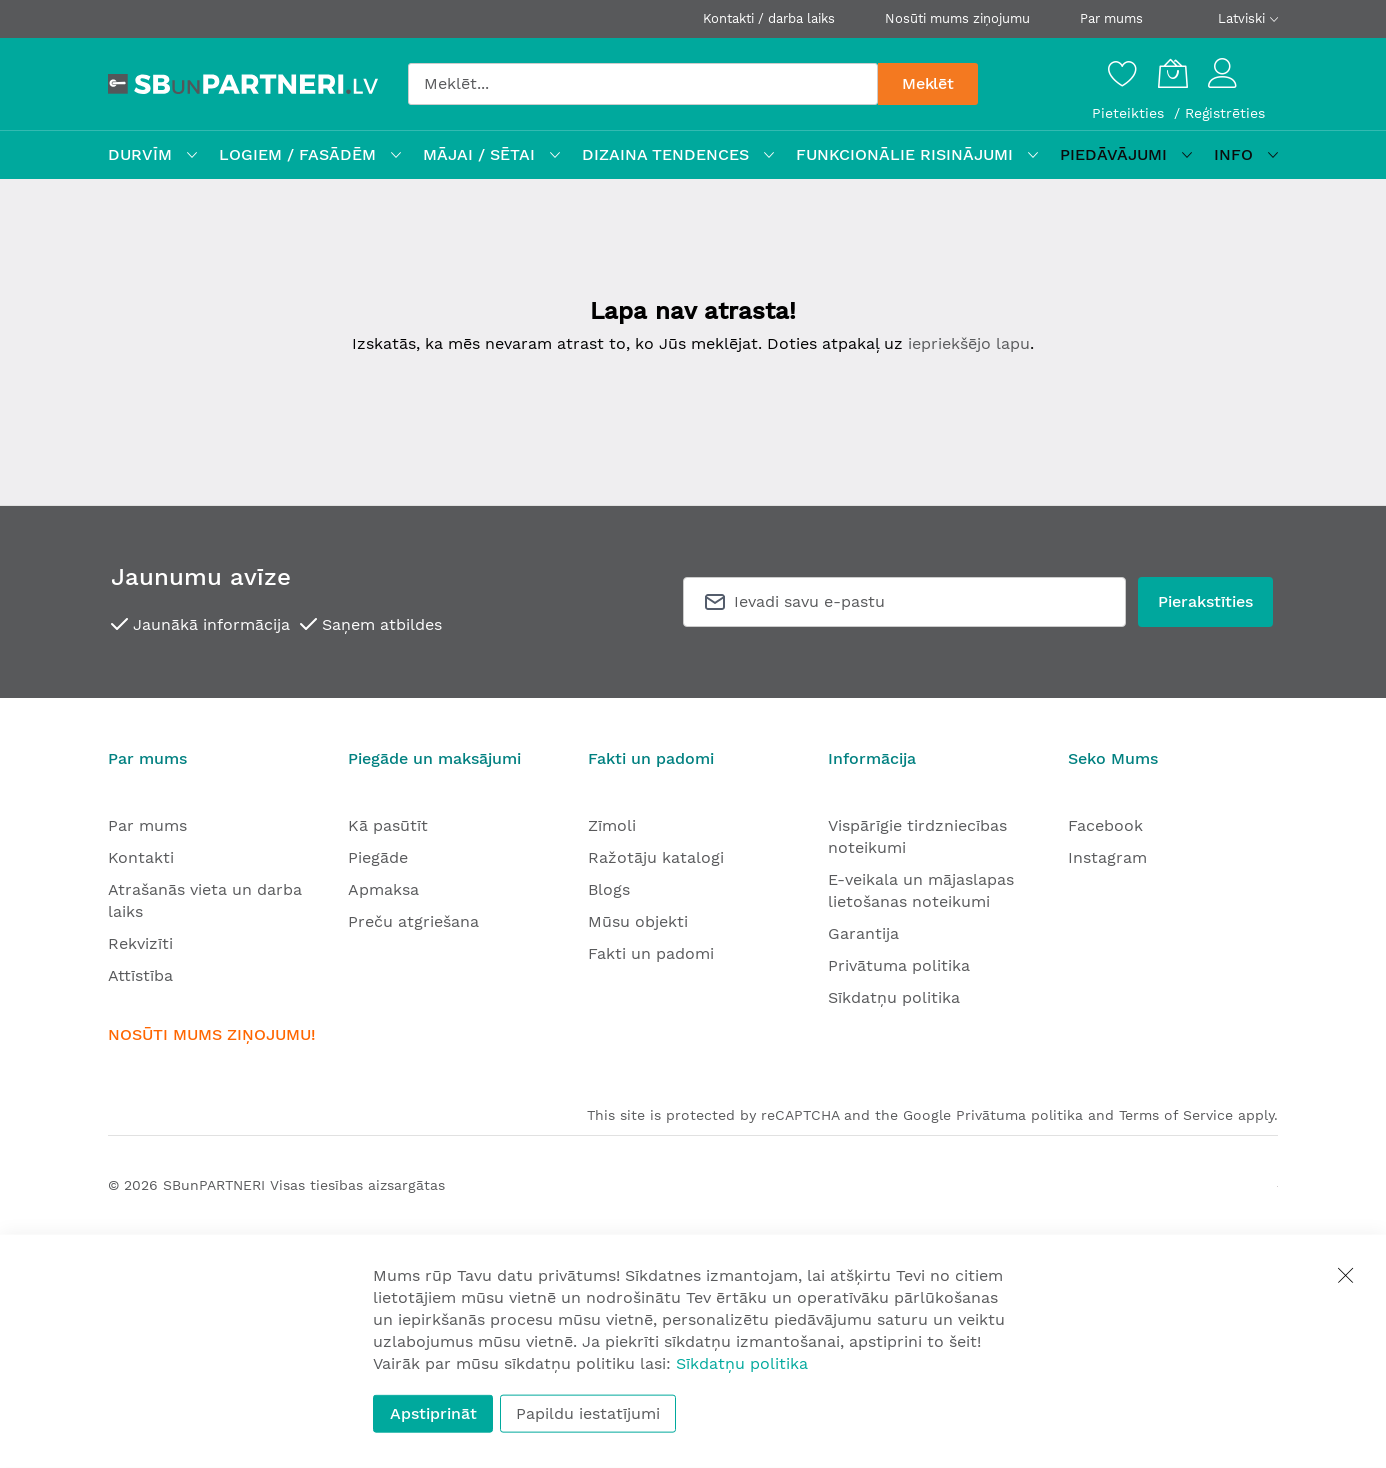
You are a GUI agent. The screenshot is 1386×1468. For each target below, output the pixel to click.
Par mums (1111, 18)
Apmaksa (383, 889)
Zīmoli (612, 825)
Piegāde (378, 857)
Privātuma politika (899, 965)
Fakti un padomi (651, 953)
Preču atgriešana (413, 921)
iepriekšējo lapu (969, 343)
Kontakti (141, 857)
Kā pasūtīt (388, 825)
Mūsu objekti (638, 921)
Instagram (1107, 857)
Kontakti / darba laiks (769, 18)
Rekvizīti (140, 943)
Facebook (1105, 825)
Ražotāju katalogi (656, 857)
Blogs (609, 889)
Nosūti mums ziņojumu (957, 18)
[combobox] (643, 84)
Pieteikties (1130, 113)
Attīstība (140, 975)
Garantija (863, 933)
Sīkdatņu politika (894, 997)
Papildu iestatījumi (588, 1413)
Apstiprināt (433, 1413)
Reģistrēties (1225, 113)
